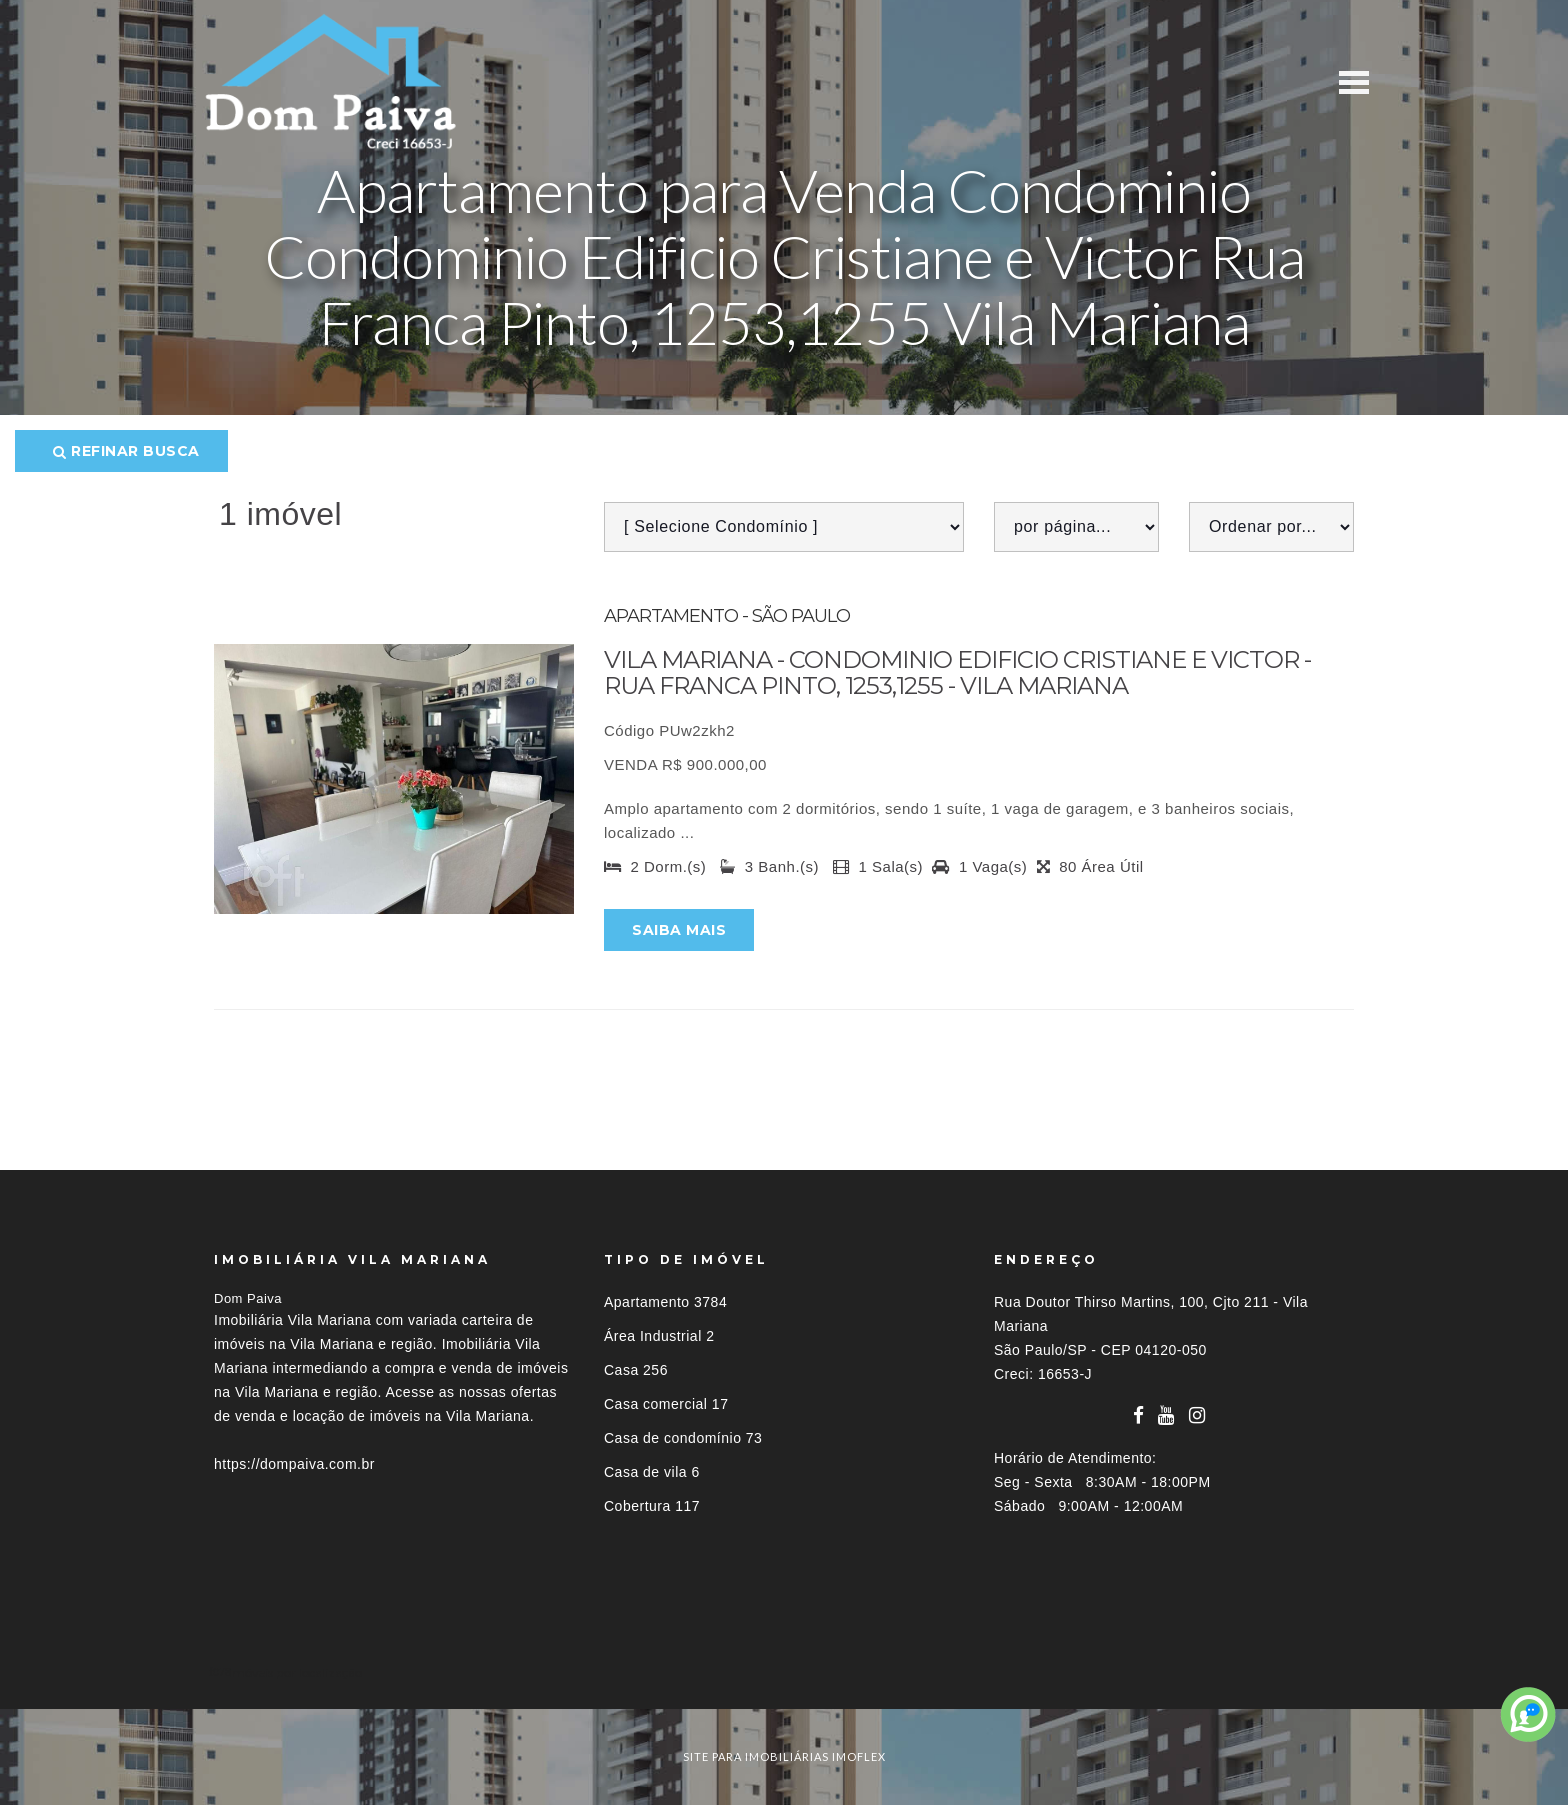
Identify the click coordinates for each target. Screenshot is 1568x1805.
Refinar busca (126, 451)
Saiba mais (679, 930)
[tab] (784, 1672)
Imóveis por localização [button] (295, 1672)
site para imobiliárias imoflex (784, 1756)
